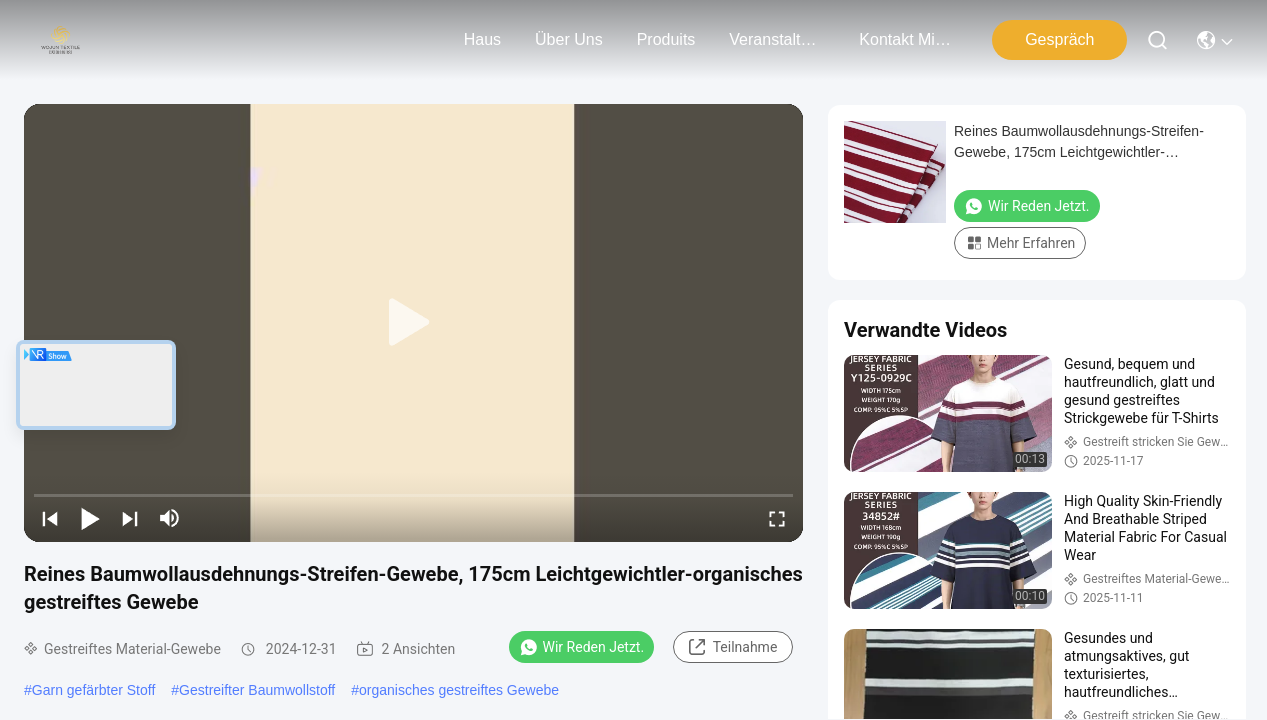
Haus (482, 39)
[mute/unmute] (170, 518)
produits (666, 39)
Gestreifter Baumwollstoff (257, 690)
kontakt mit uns (907, 39)
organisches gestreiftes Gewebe (459, 690)
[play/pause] (90, 518)
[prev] (50, 518)
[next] (130, 518)
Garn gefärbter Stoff (93, 690)
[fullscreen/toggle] (777, 518)
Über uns (569, 39)
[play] (414, 323)
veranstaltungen (777, 39)
